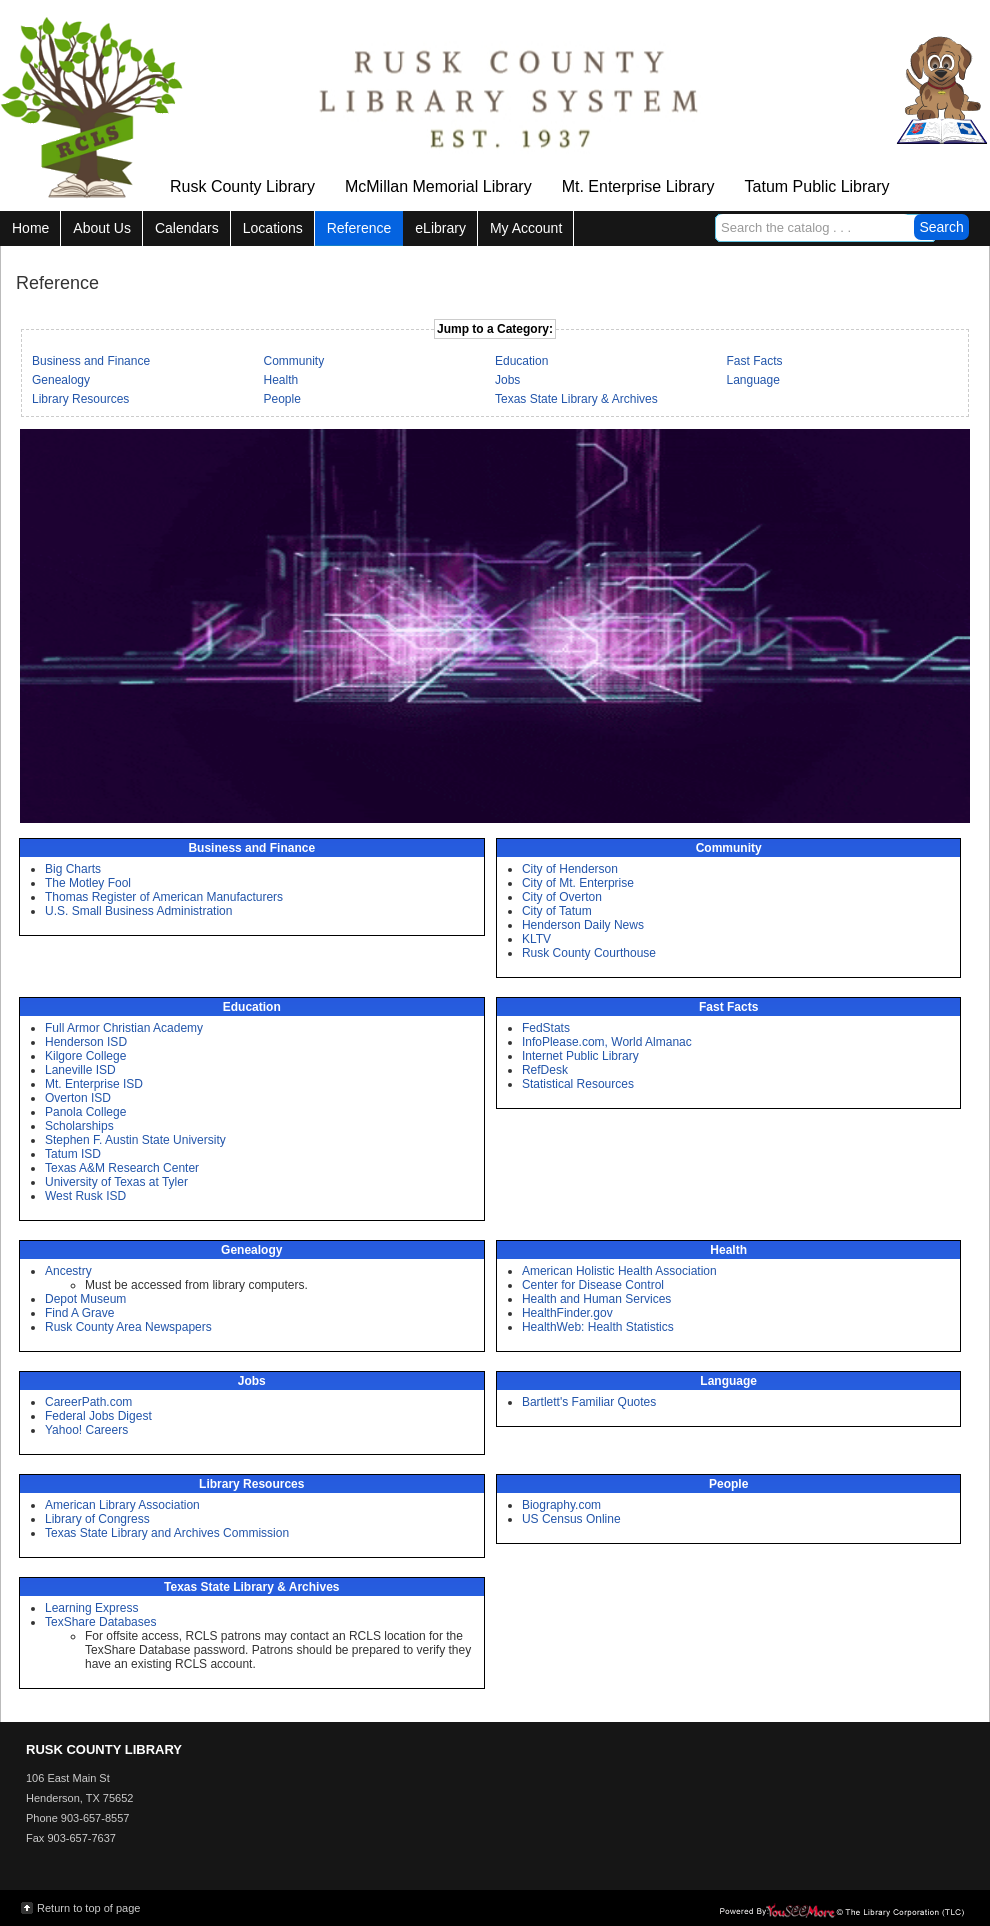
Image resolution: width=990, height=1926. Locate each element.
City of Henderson (570, 869)
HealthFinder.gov (567, 1313)
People (282, 399)
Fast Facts (755, 361)
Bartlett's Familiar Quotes (589, 1402)
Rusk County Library (242, 186)
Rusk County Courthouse (589, 953)
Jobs (507, 380)
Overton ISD (78, 1098)
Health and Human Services (596, 1299)
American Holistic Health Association (619, 1271)
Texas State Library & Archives (576, 399)
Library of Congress (97, 1519)
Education (521, 361)
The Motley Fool (88, 883)
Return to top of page (88, 1908)
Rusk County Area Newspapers (128, 1327)
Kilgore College (85, 1056)
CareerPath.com (88, 1402)
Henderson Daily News (583, 925)
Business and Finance (91, 361)
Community (294, 361)
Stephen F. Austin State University (135, 1140)
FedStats (546, 1028)
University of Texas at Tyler (116, 1182)
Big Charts (73, 869)
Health (281, 380)
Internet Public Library (580, 1056)
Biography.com (561, 1505)
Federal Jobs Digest (98, 1416)
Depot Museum (85, 1299)
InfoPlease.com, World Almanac (607, 1042)
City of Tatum (557, 911)
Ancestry (68, 1271)
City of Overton (562, 897)
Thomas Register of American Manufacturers (164, 897)
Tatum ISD (73, 1154)
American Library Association (122, 1505)
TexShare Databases (100, 1622)
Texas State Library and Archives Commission (167, 1533)
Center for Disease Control (593, 1285)
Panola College (85, 1112)
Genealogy (61, 380)
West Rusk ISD (85, 1196)
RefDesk (545, 1070)
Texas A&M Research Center (122, 1168)
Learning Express (91, 1608)
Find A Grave (79, 1313)
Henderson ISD (86, 1042)
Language (753, 380)
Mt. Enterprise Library (638, 186)
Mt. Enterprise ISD (94, 1084)
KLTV (536, 939)
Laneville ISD (80, 1070)
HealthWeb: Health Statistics (598, 1327)
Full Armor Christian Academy (124, 1028)
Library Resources (80, 399)
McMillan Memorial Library (438, 186)
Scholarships (79, 1126)
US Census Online (571, 1519)
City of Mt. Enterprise (578, 883)
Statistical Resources (578, 1084)
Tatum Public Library (817, 186)
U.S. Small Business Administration (138, 911)
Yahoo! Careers (86, 1430)
